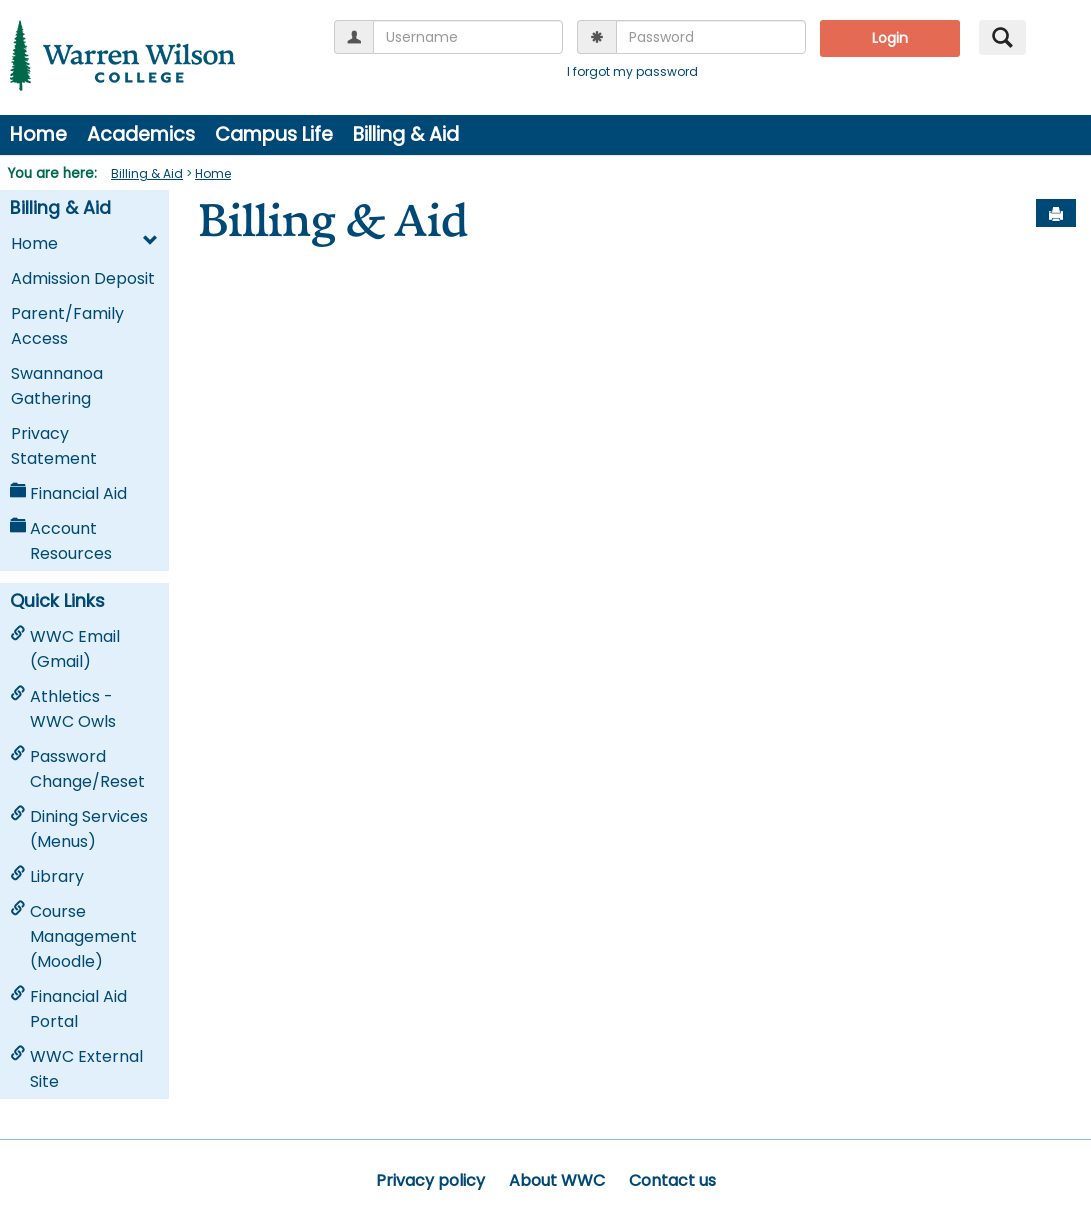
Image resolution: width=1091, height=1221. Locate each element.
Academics (141, 134)
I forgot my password (632, 71)
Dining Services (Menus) (79, 829)
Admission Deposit (83, 278)
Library (47, 876)
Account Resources (61, 541)
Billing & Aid (406, 134)
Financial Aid (68, 493)
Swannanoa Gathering (57, 386)
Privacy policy (430, 1180)
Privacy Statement (54, 446)
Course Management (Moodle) (73, 936)
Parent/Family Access (67, 326)
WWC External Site (76, 1069)
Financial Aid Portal (68, 1009)
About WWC (557, 1180)
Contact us (672, 1180)
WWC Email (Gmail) (65, 649)
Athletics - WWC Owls (63, 709)
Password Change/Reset (77, 769)
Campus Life (274, 134)
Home (38, 134)
